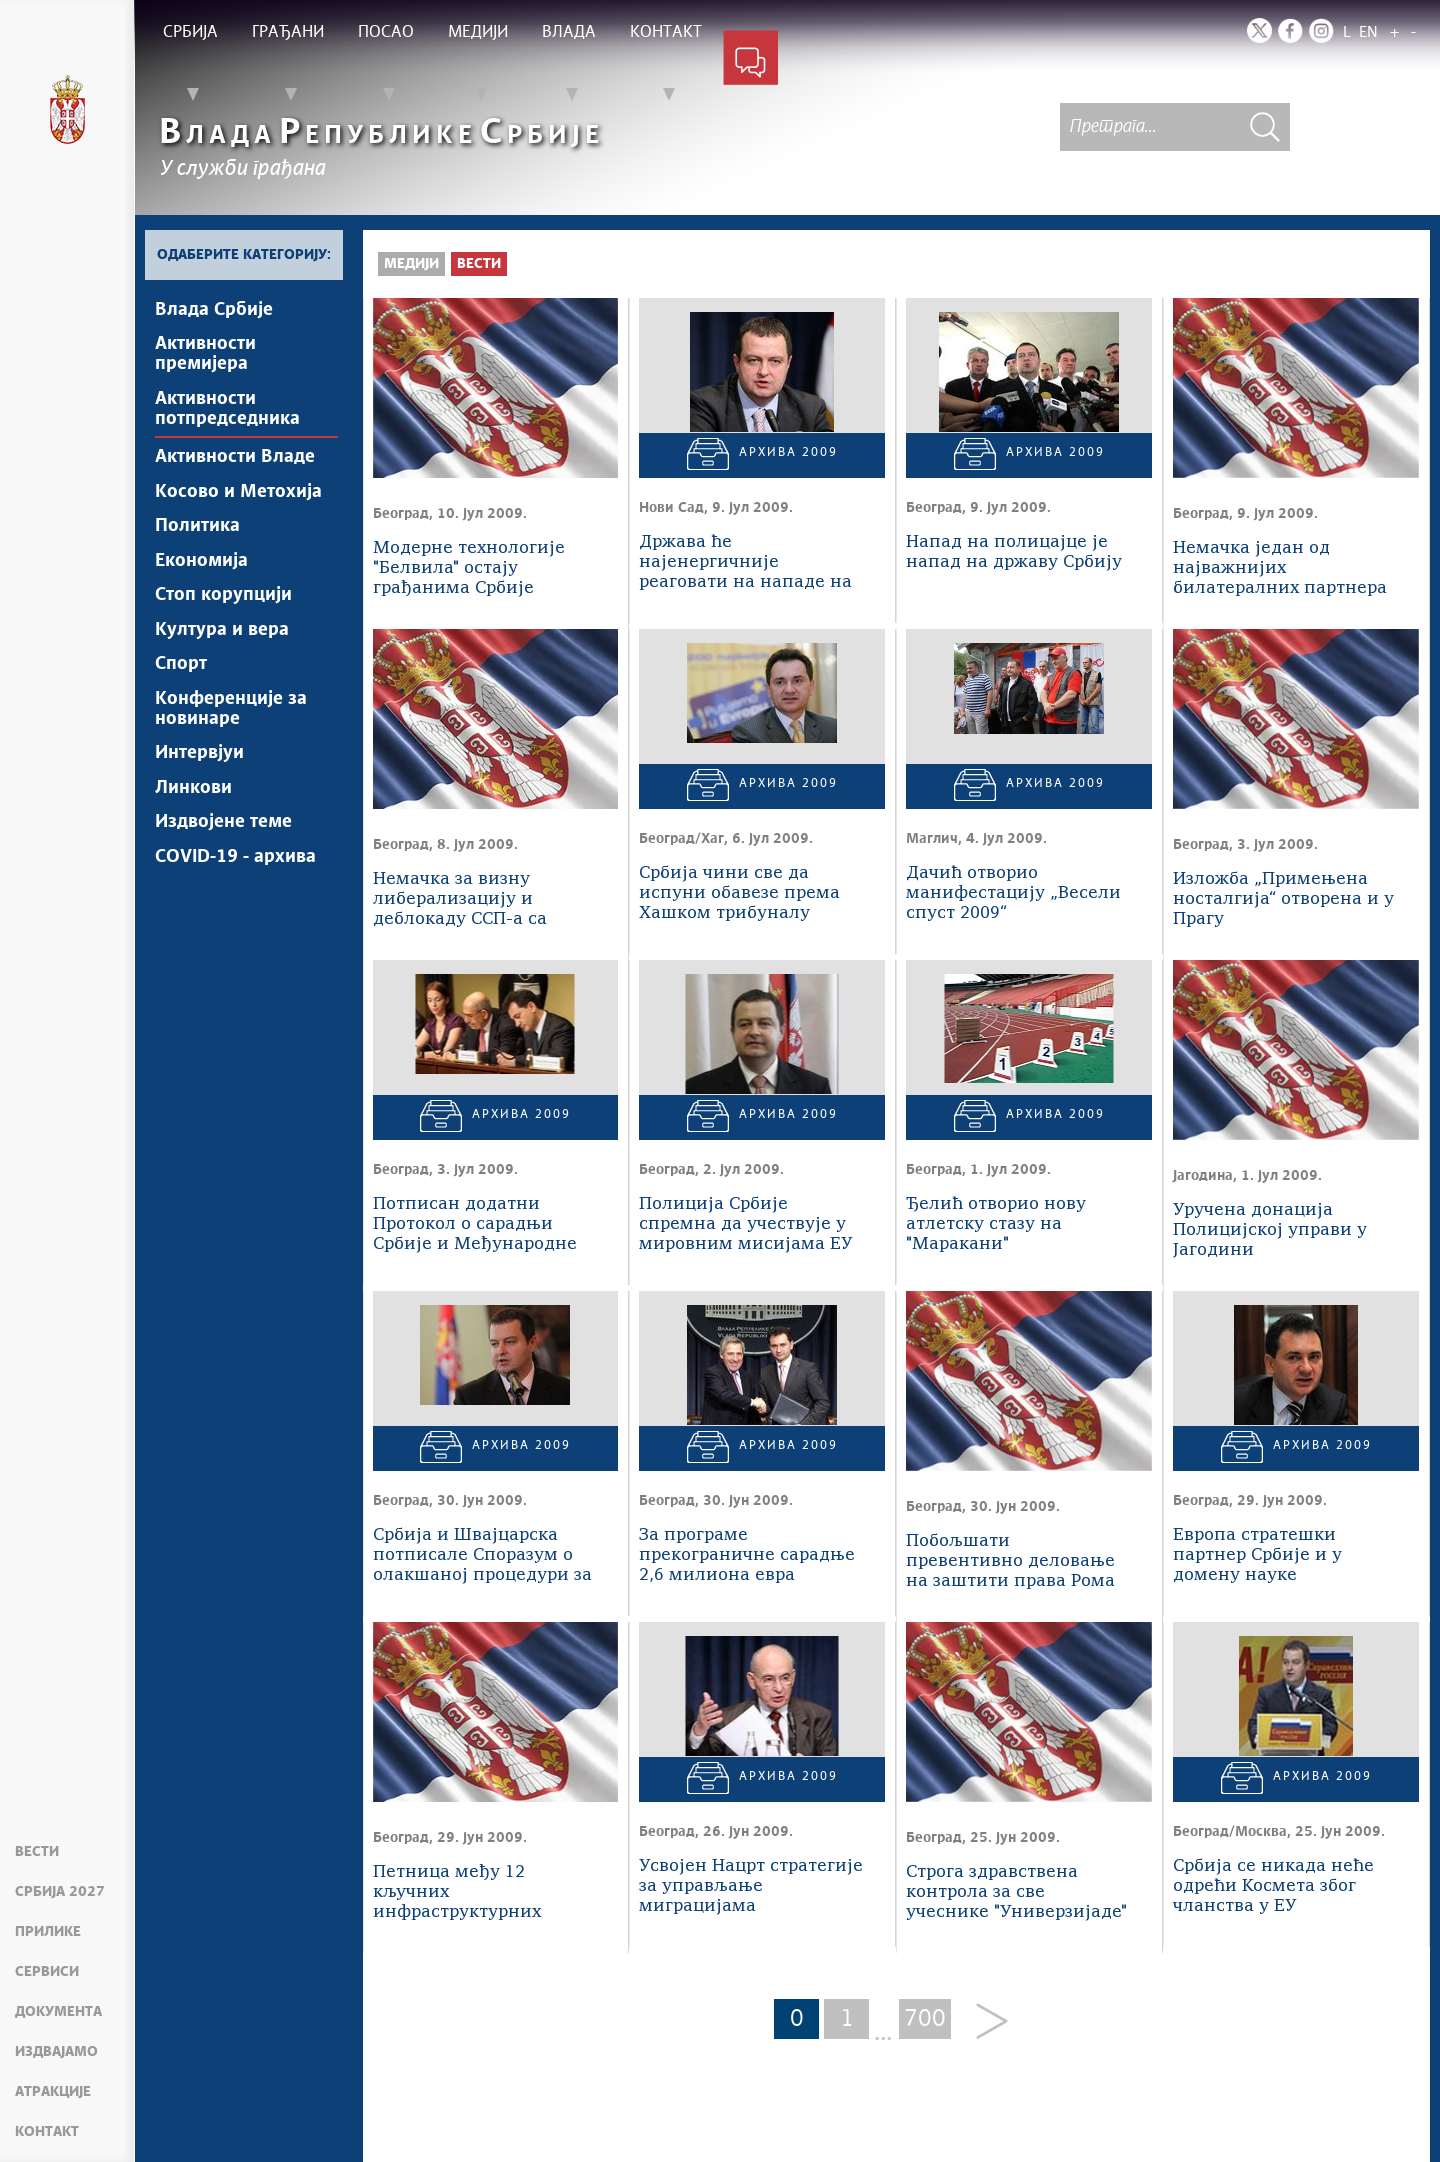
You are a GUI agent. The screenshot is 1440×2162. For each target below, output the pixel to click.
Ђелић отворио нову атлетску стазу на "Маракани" (996, 1224)
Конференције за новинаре (231, 714)
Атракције (53, 2092)
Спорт (181, 669)
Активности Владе (235, 459)
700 (925, 2019)
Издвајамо (56, 2052)
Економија (201, 564)
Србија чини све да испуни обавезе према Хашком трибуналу (739, 893)
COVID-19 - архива (235, 864)
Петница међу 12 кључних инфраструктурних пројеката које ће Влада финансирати (479, 1893)
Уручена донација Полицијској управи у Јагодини (1270, 1230)
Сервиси (47, 1972)
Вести (37, 1852)
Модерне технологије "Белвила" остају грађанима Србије (469, 568)
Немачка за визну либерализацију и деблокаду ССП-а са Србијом (460, 900)
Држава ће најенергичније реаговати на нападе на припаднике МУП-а (745, 563)
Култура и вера (222, 634)
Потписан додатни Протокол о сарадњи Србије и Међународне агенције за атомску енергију (475, 1225)
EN (1368, 32)
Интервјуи (199, 759)
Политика (197, 529)
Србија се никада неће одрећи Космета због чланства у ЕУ (1273, 1886)
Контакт (47, 2132)
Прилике (48, 1932)
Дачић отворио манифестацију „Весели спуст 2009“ (1013, 893)
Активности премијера (205, 355)
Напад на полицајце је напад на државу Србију (1014, 552)
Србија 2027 (60, 1892)
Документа (58, 2012)
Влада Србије (214, 310)
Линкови (193, 794)
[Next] (984, 2022)
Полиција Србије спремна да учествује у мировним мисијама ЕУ (746, 1224)
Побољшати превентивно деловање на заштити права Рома (1010, 1561)
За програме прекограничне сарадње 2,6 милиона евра (747, 1555)
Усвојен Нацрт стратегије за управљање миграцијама (751, 1886)
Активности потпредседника (227, 410)
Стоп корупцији (223, 599)
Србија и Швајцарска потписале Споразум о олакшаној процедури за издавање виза (482, 1556)
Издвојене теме (223, 829)
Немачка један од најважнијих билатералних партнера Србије (1280, 569)
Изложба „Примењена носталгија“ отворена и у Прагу (1283, 899)
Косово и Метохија (238, 494)
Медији (411, 264)
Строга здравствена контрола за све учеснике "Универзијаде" (1016, 1892)
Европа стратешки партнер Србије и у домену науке (1257, 1555)
